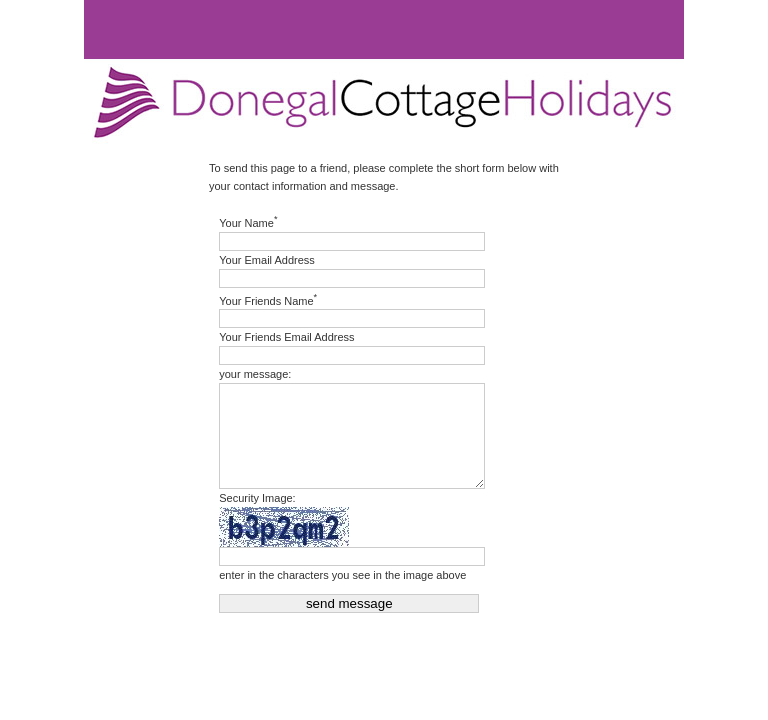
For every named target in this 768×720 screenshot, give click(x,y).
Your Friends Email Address (286, 337)
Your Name (248, 221)
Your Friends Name (268, 299)
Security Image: (257, 498)
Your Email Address (267, 260)
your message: (255, 374)
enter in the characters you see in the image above (342, 575)
